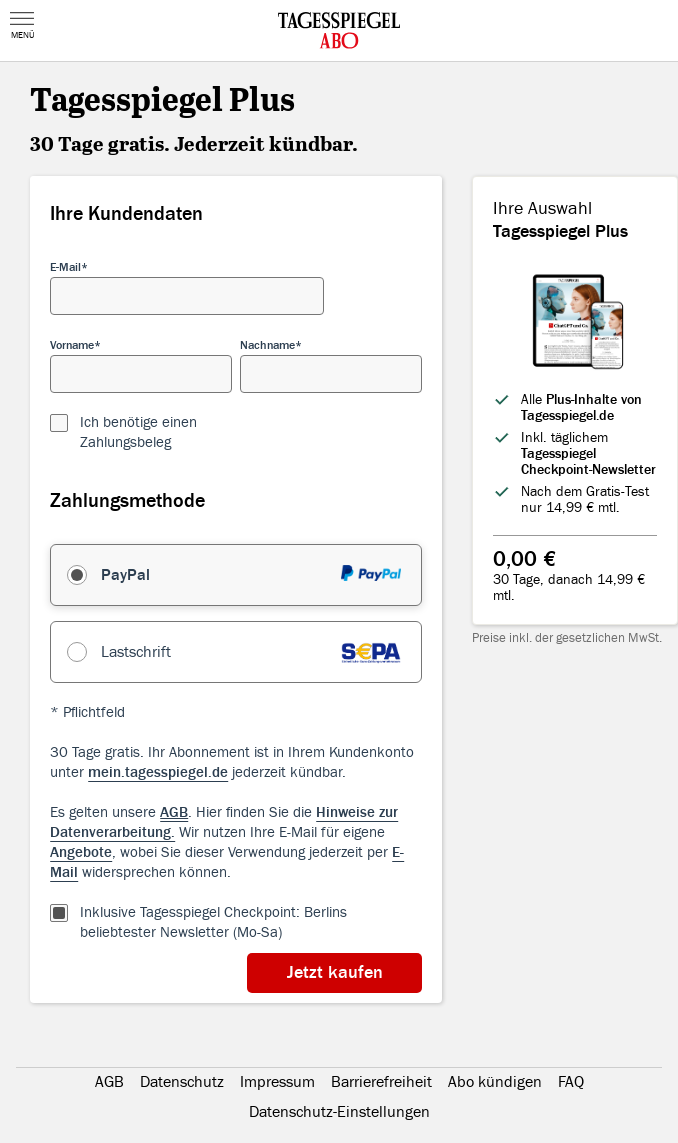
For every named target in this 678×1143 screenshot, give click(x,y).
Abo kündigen (495, 1082)
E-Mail (65, 267)
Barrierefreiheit (381, 1082)
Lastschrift (136, 652)
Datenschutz (182, 1082)
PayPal (125, 575)
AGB (109, 1082)
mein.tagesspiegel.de (158, 772)
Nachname (267, 345)
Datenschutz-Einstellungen (339, 1112)
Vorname (72, 345)
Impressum (277, 1082)
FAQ (571, 1082)
